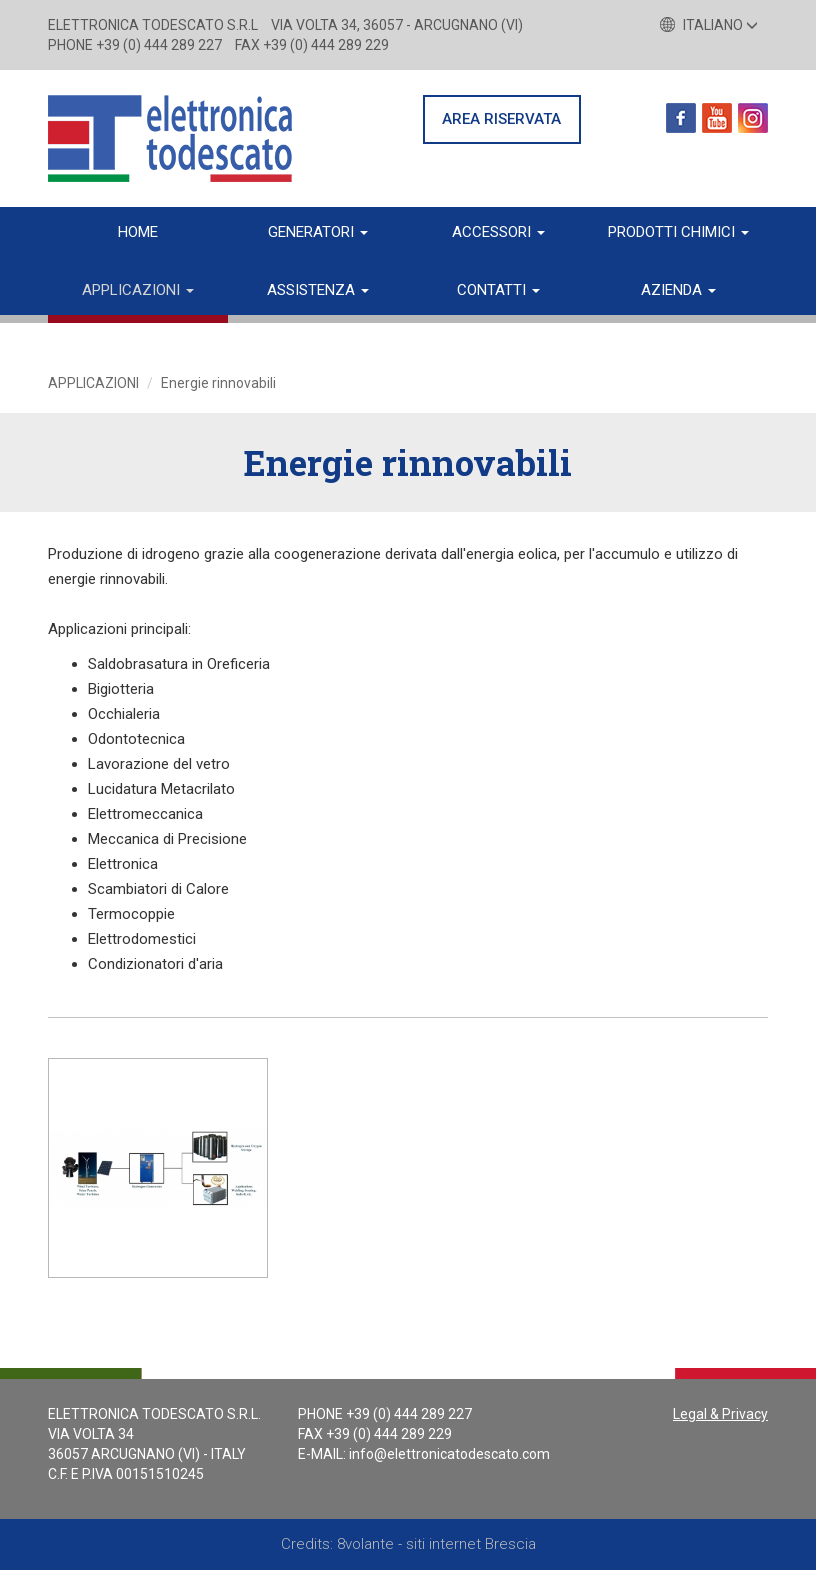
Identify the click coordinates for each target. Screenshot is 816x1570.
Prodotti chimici (678, 232)
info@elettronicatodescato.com (449, 1454)
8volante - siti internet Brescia (436, 1544)
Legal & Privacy (720, 1414)
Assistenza (318, 290)
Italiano (709, 25)
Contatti (498, 290)
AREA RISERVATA (501, 119)
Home (138, 232)
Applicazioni (138, 290)
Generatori (318, 232)
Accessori (498, 232)
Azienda (678, 290)
